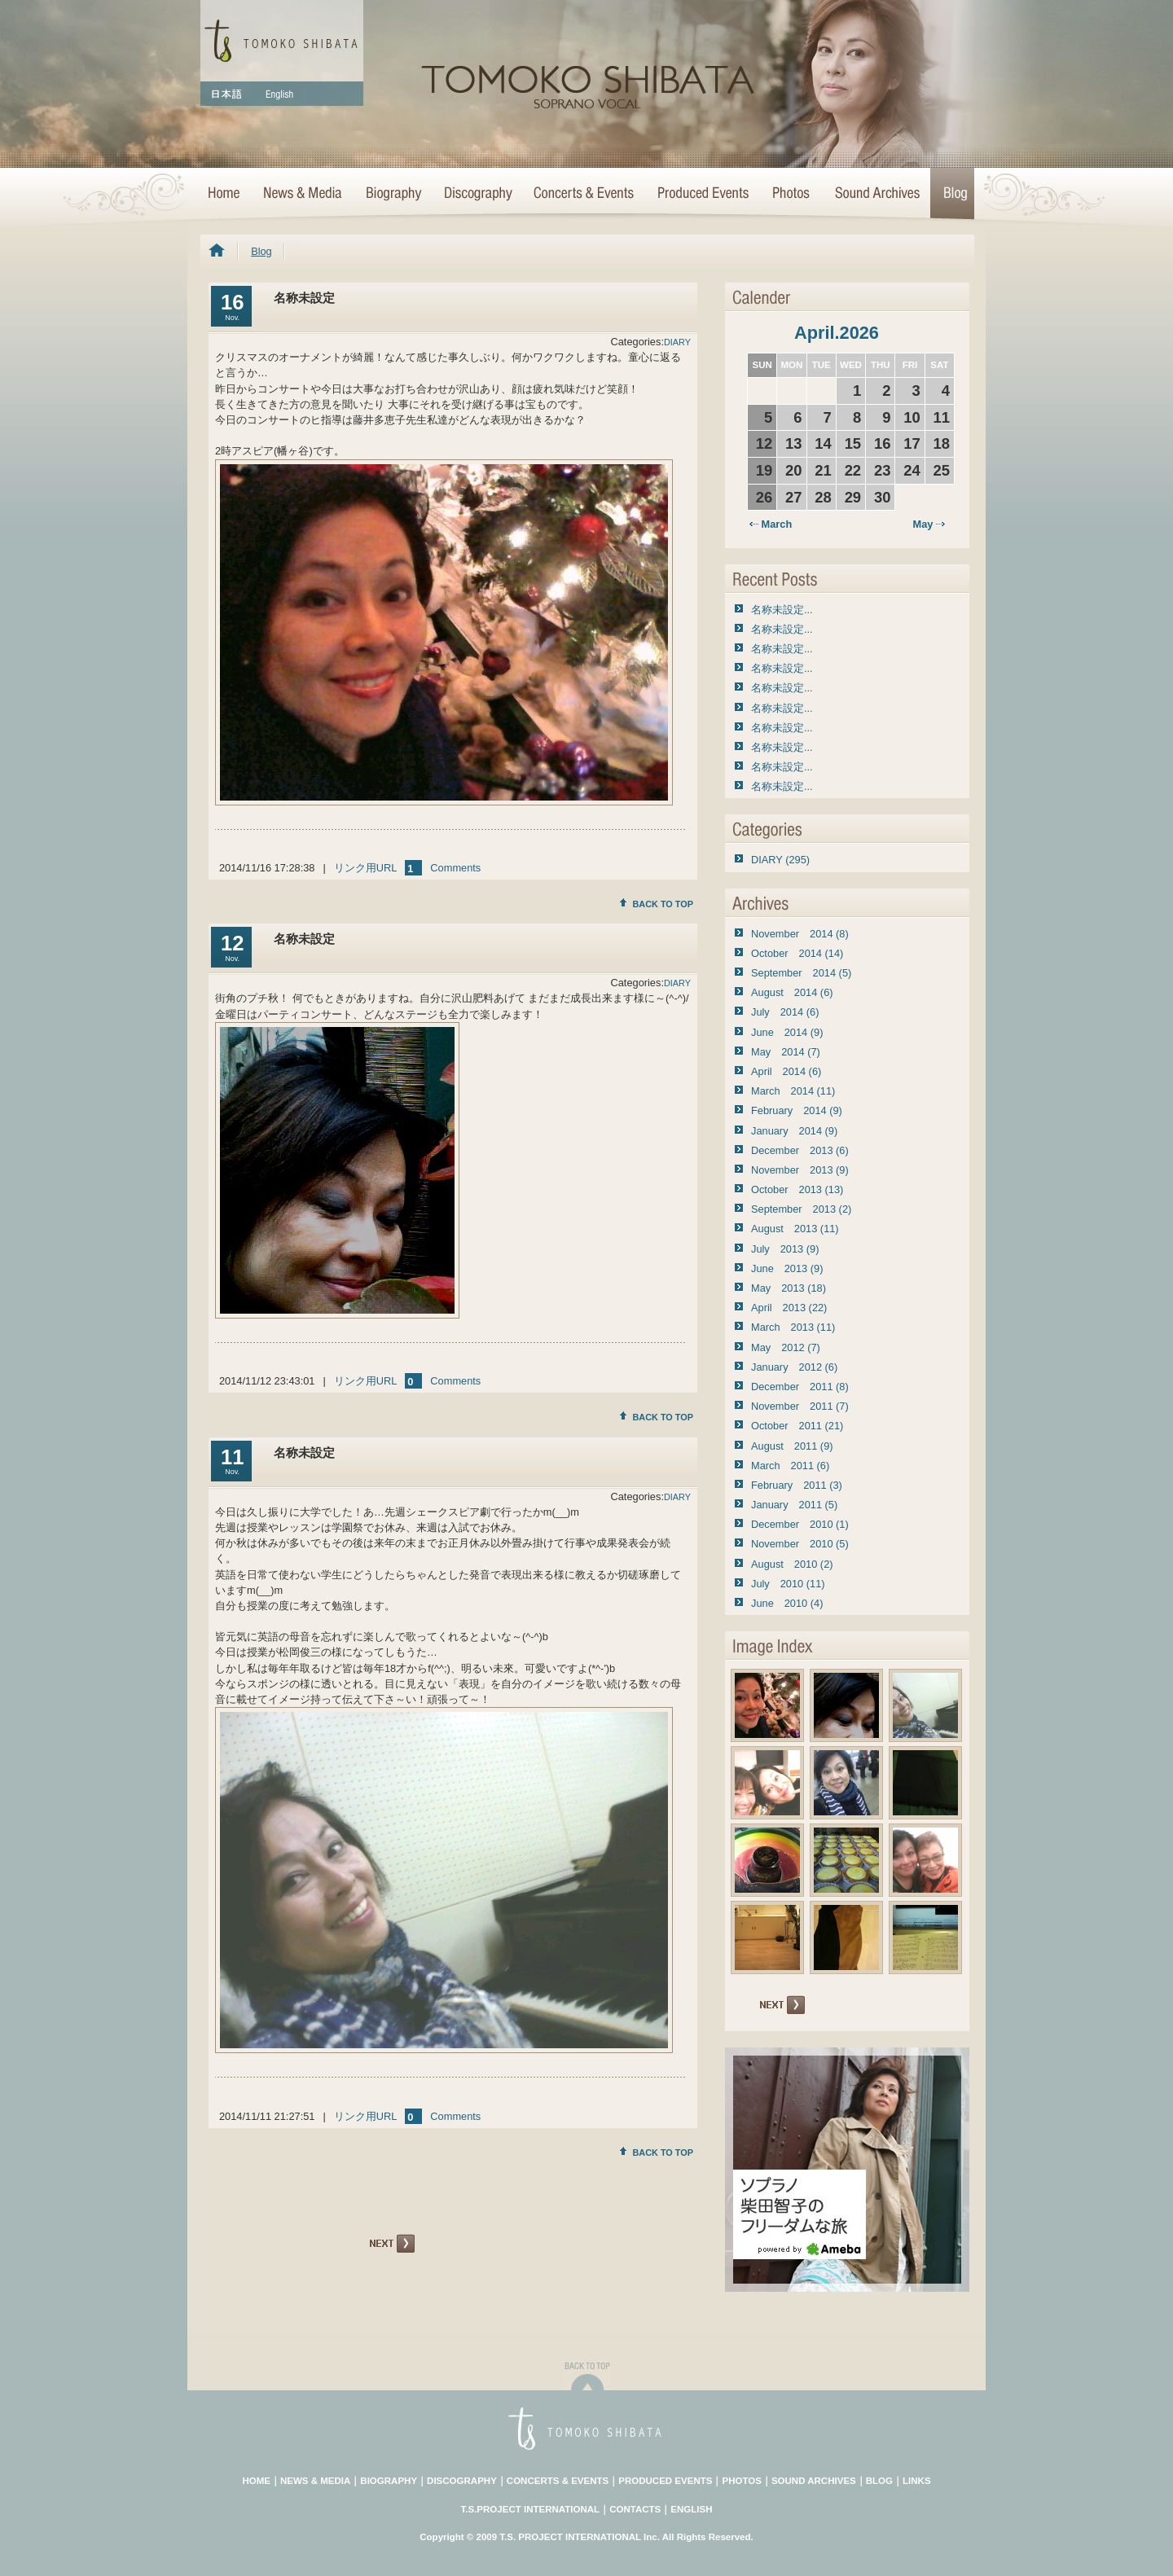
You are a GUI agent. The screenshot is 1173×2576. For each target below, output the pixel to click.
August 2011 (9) (792, 1446)
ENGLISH (691, 2509)
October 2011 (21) (797, 1426)
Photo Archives (791, 194)
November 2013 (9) (800, 1170)
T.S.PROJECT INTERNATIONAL (530, 2509)
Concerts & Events (584, 194)
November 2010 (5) (800, 1544)
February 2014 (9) (796, 1110)
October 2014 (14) (797, 953)
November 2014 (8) (800, 934)
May (929, 524)
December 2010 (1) (800, 1524)
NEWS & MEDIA (315, 2481)
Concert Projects (702, 194)
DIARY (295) (780, 860)
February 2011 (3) (796, 1485)
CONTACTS (635, 2509)
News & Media (302, 194)
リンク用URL (366, 868)
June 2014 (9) (787, 1032)
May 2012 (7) (785, 1347)
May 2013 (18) (788, 1288)
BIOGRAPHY (388, 2481)
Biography (393, 194)
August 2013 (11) (795, 1228)
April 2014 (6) (786, 1071)
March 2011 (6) (790, 1465)
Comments (455, 868)
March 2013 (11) (793, 1327)
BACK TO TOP (656, 904)
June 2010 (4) (787, 1603)
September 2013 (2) (801, 1209)
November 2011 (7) (800, 1406)
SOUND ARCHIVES (813, 2481)
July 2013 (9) (785, 1249)
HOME (225, 194)
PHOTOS (741, 2481)
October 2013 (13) (797, 1189)
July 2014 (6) (785, 1012)
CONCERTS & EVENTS (557, 2481)
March (770, 524)
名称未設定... (782, 609)
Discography (477, 194)
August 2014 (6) (792, 992)
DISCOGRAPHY (462, 2481)
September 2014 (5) (801, 973)
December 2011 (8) (800, 1386)
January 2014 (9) (794, 1131)
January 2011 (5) (794, 1505)
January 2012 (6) (794, 1367)
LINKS (917, 2481)
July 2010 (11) (788, 1584)
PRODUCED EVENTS (665, 2481)
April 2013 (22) (789, 1307)
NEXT (390, 2243)
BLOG (879, 2481)
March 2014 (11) (793, 1091)
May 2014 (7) (785, 1052)
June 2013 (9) (787, 1268)
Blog (952, 194)
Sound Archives (877, 194)
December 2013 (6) (800, 1150)
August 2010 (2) (792, 1564)
